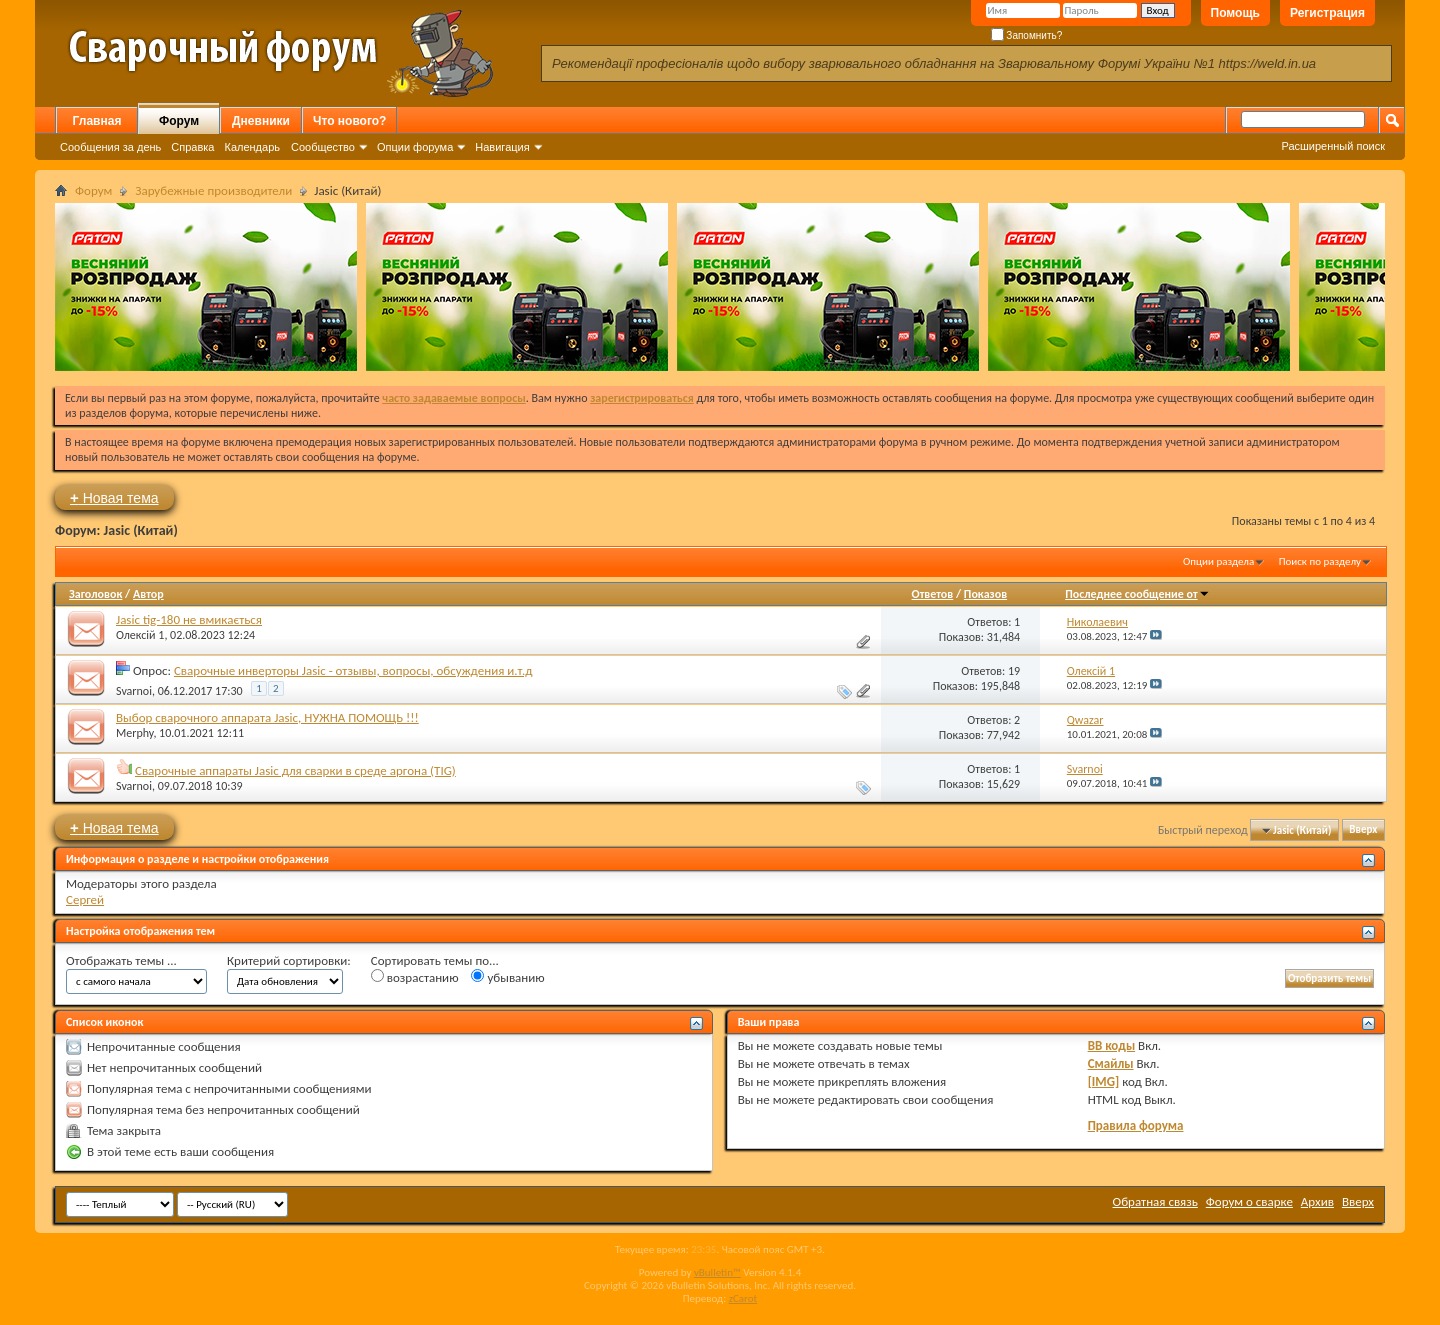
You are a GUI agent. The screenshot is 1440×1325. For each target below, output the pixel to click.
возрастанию (415, 977)
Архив (1317, 1201)
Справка (192, 147)
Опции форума (415, 147)
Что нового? (349, 121)
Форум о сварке (1249, 1201)
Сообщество (323, 147)
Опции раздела (1218, 561)
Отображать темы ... (121, 960)
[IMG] (1104, 1081)
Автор (148, 594)
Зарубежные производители (213, 190)
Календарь (252, 147)
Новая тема (114, 497)
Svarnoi (134, 691)
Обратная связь (1155, 1201)
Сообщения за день (110, 147)
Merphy (134, 733)
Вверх (1363, 830)
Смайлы (1111, 1063)
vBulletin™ (717, 1272)
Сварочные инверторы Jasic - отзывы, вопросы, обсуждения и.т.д (353, 670)
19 (1014, 671)
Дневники (261, 121)
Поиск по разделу (1320, 561)
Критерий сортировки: (289, 960)
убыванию (507, 977)
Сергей (85, 899)
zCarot (743, 1298)
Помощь (1235, 13)
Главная (97, 121)
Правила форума (1136, 1125)
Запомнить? (1027, 35)
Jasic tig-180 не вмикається (189, 619)
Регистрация (1327, 13)
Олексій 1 (140, 635)
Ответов (933, 594)
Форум (179, 121)
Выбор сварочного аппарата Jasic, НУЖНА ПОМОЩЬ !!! (267, 717)
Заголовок (95, 594)
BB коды (1112, 1045)
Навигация (502, 147)
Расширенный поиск (1333, 146)
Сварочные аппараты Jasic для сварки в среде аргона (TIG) (295, 770)
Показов (985, 594)
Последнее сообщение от (1137, 594)
